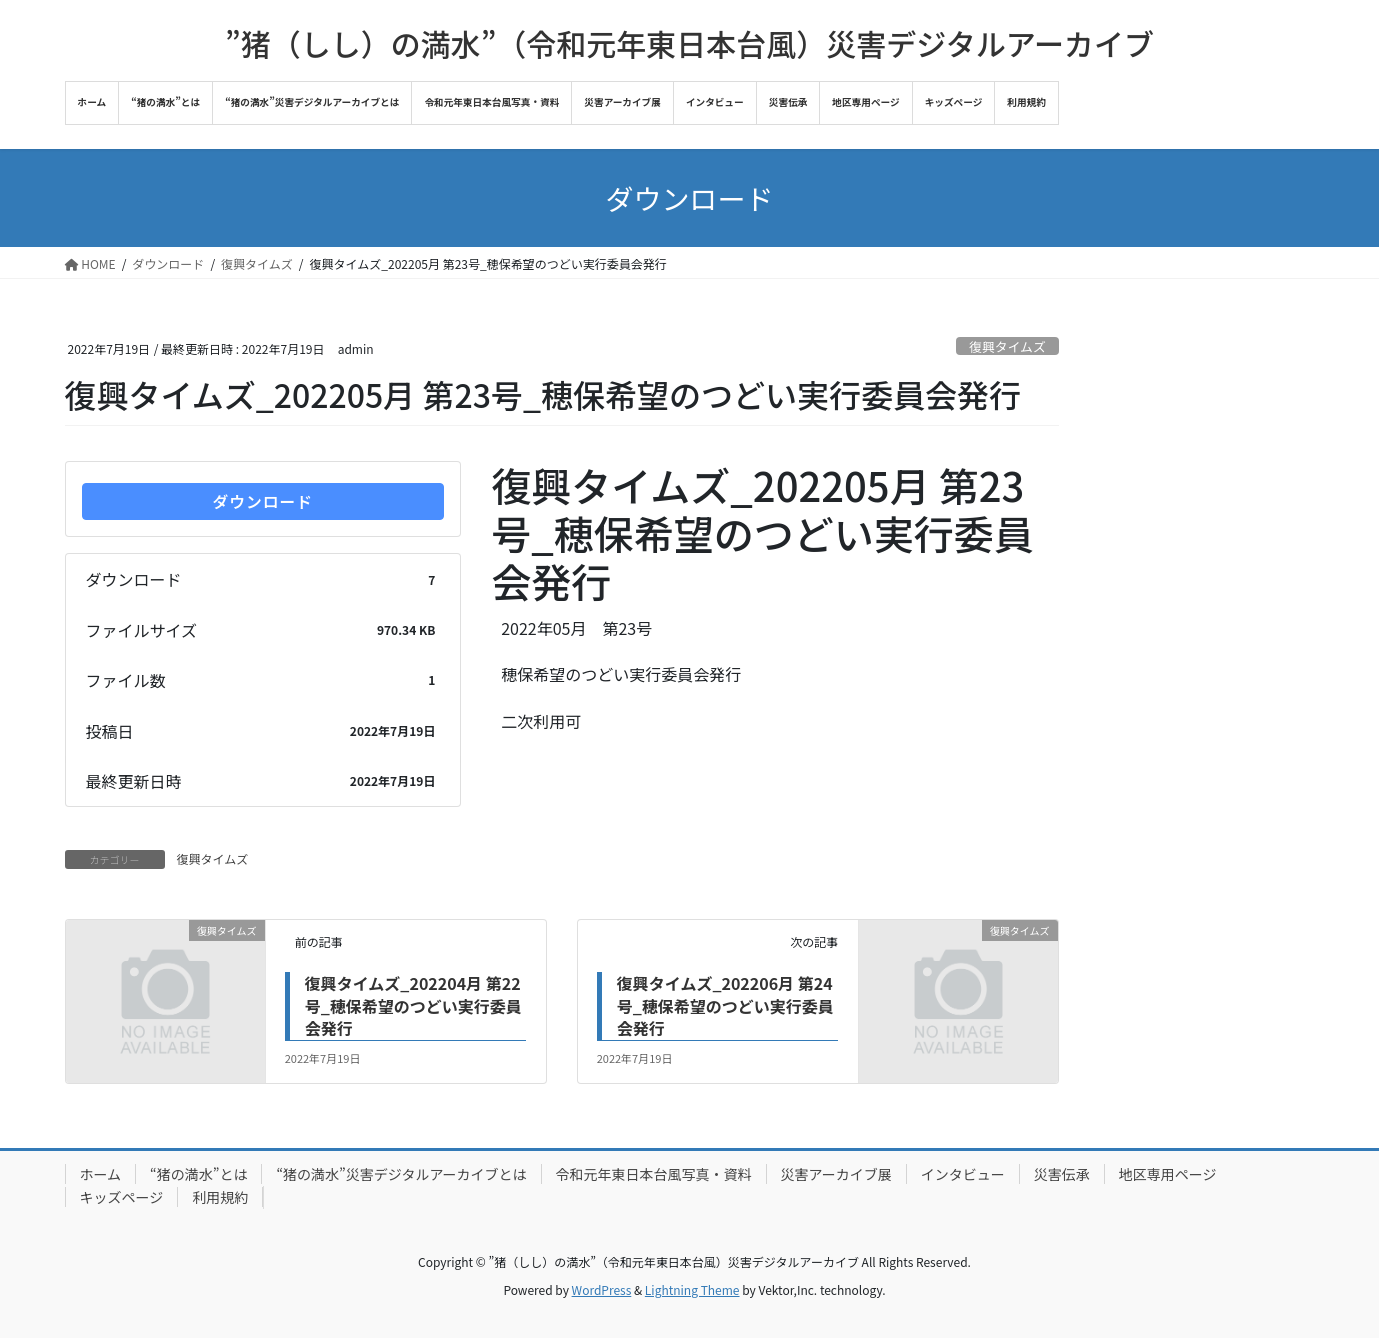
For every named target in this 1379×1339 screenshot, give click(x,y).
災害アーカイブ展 (836, 1174)
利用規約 (220, 1197)
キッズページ (122, 1197)
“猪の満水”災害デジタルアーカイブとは (401, 1174)
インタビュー (963, 1174)
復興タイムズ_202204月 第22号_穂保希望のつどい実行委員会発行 (413, 1006)
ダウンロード (263, 502)
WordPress (602, 1289)
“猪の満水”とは (198, 1174)
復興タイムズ (1007, 346)
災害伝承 (1062, 1174)
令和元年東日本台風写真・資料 (654, 1174)
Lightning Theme (692, 1289)
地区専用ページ (1168, 1174)
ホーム (101, 1174)
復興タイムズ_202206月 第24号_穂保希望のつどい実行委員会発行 (725, 1006)
